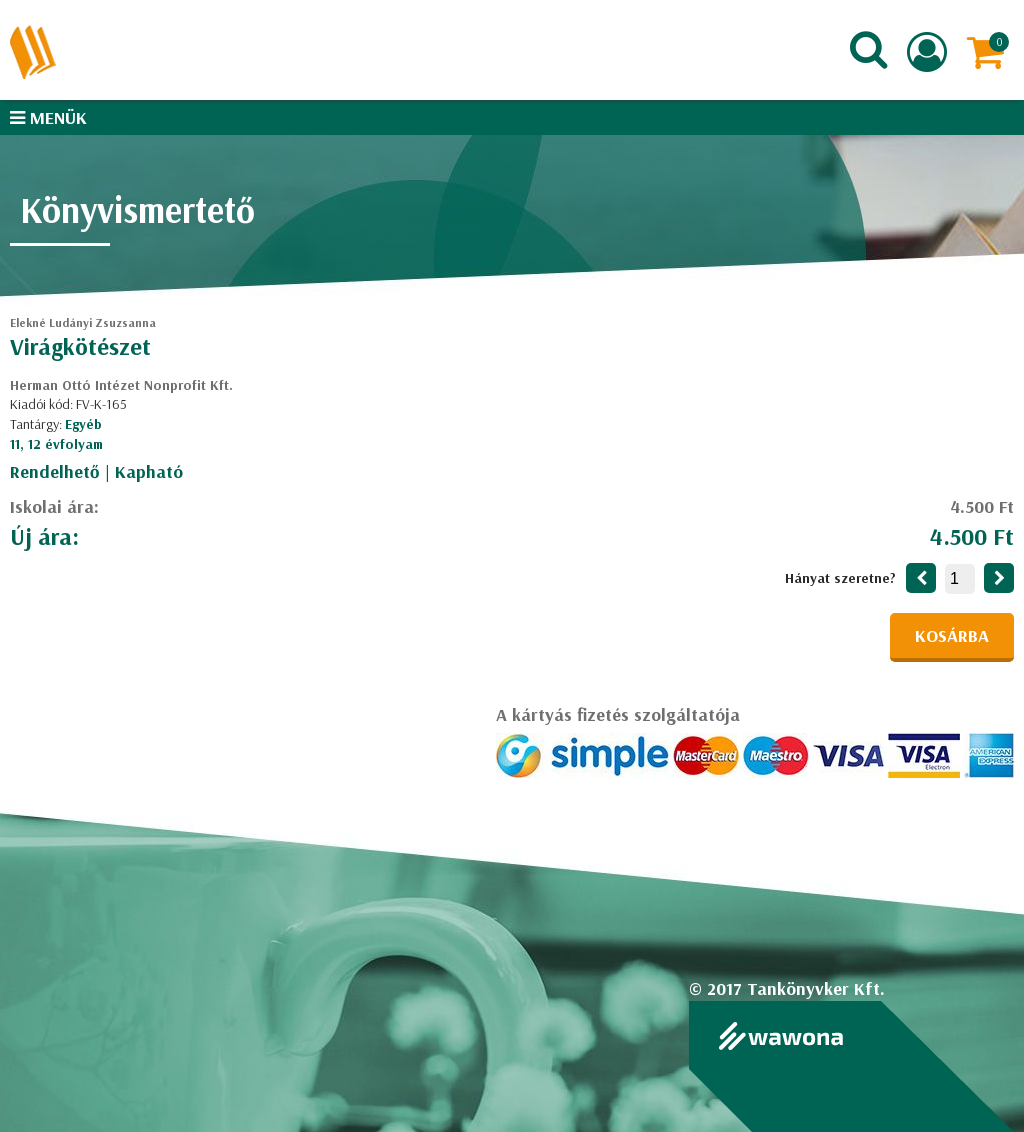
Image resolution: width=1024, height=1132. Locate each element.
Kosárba (952, 635)
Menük (48, 117)
